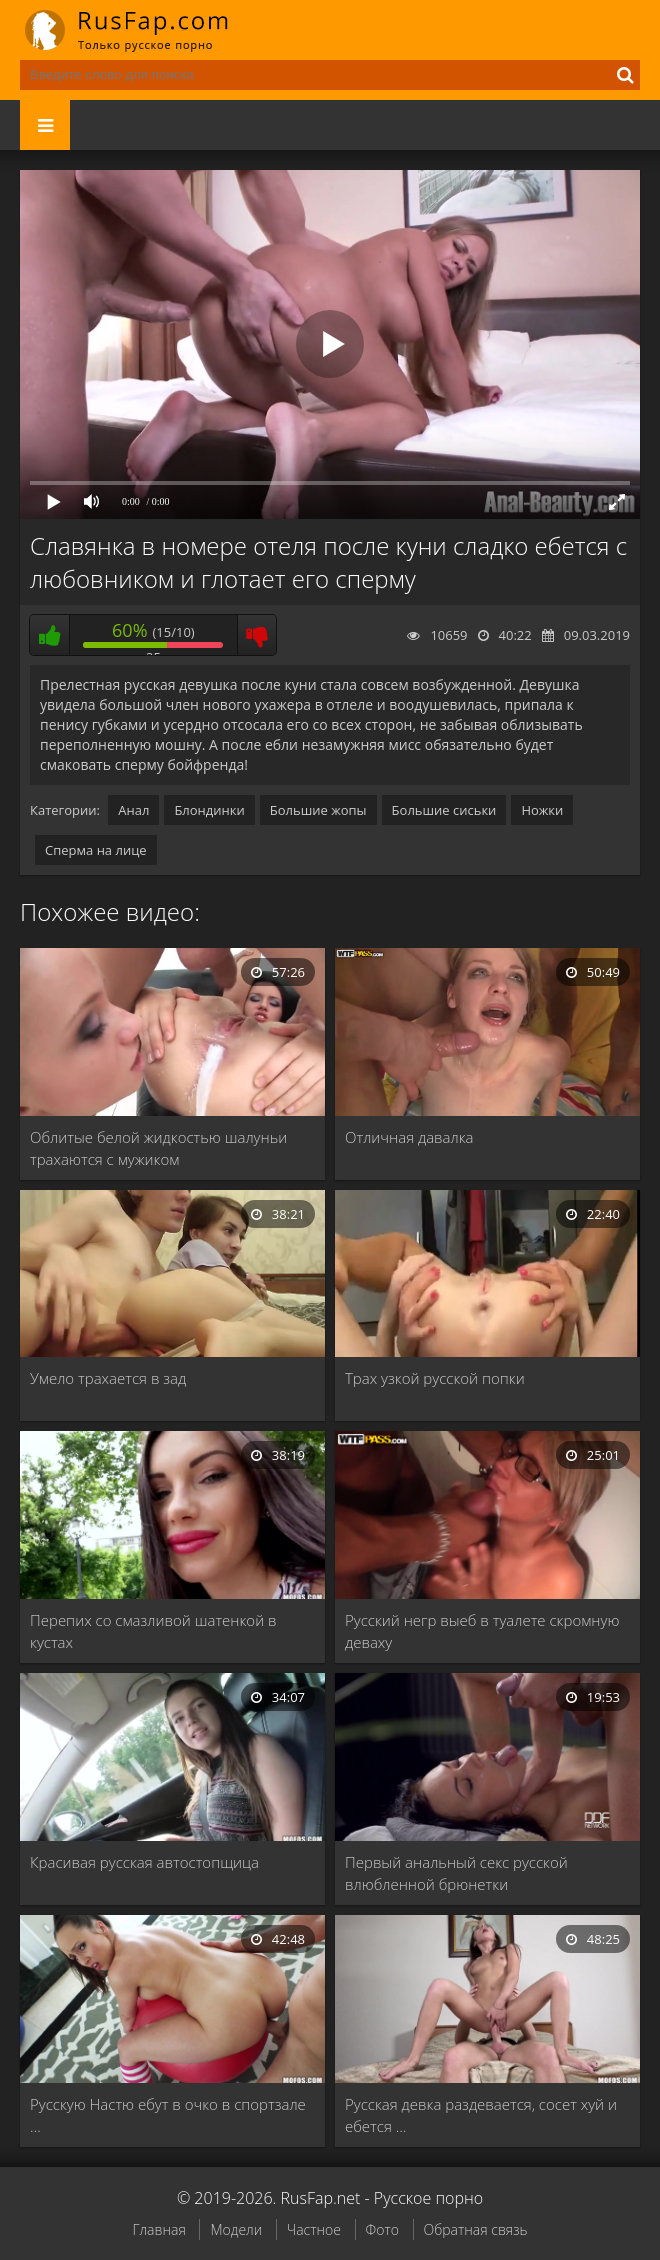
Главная (158, 2229)
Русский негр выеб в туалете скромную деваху (482, 1631)
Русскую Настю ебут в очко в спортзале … (168, 2115)
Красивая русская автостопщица (144, 1862)
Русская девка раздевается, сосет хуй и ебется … (481, 2115)
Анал (133, 810)
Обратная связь (476, 2229)
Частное (314, 2229)
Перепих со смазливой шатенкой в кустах (153, 1631)
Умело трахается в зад (108, 1378)
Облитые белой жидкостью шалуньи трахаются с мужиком (158, 1148)
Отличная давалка (409, 1137)
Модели (236, 2229)
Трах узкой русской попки (435, 1378)
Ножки (542, 810)
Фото (382, 2229)
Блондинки (209, 810)
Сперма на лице (96, 850)
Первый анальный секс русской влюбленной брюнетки (456, 1873)
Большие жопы (318, 810)
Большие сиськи (444, 810)
